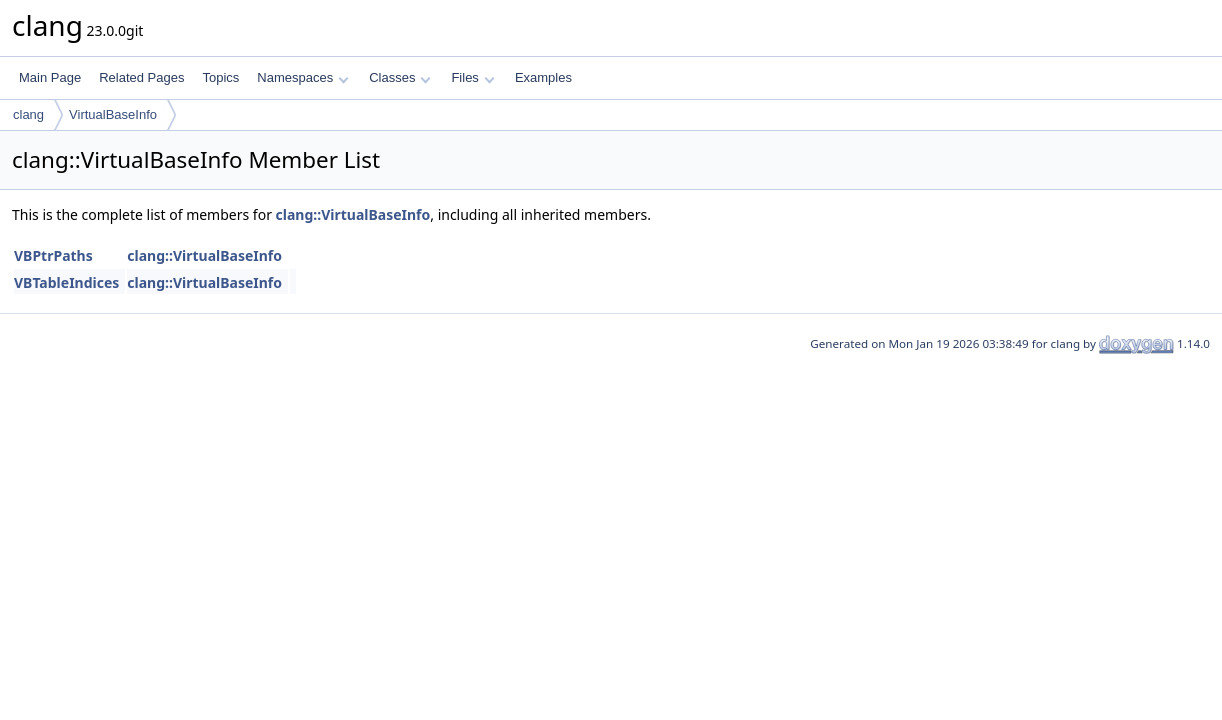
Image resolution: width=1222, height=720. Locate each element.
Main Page (50, 77)
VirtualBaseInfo (113, 114)
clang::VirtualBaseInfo (353, 214)
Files (472, 77)
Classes (400, 77)
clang (28, 114)
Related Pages (141, 77)
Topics (220, 77)
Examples (543, 77)
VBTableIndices (66, 282)
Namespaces (302, 77)
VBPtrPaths (53, 255)
